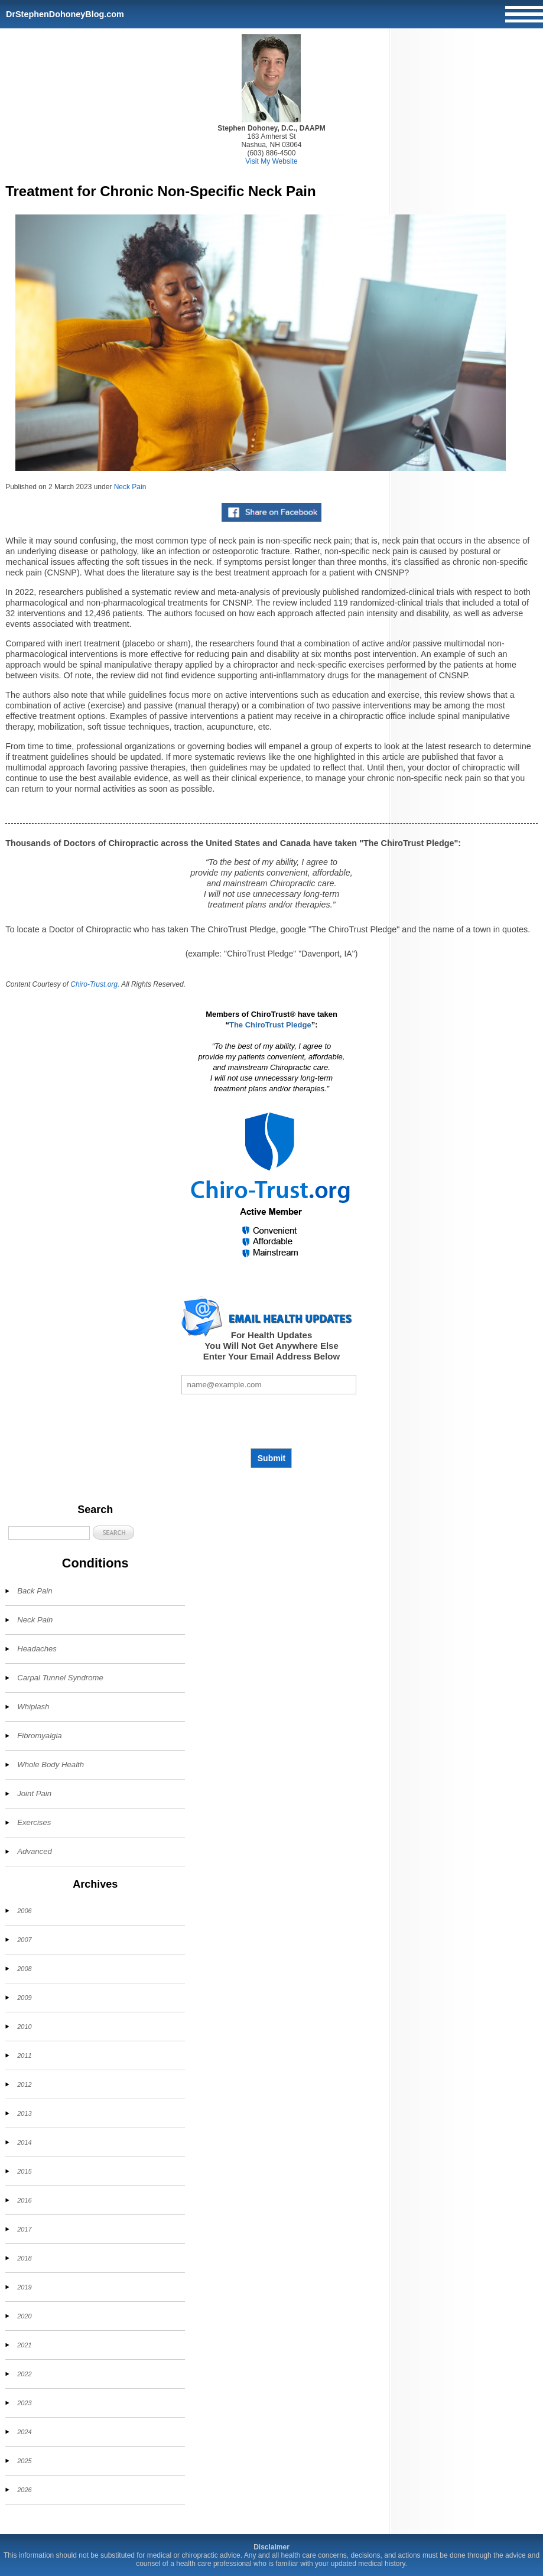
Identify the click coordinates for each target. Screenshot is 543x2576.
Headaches (37, 1648)
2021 (24, 2345)
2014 (24, 2142)
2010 (24, 2026)
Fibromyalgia (39, 1735)
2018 (24, 2258)
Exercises (34, 1822)
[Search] (49, 1533)
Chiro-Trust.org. (94, 984)
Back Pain (34, 1590)
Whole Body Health (50, 1764)
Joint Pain (34, 1793)
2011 (24, 2055)
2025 (24, 2460)
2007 (24, 1939)
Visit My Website (271, 161)
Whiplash (33, 1706)
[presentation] (271, 1421)
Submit (271, 1458)
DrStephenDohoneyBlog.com (65, 14)
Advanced (34, 1851)
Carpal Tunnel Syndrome (60, 1677)
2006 (24, 1910)
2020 (24, 2316)
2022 (24, 2373)
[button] (113, 1532)
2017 (24, 2229)
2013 (24, 2113)
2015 (24, 2171)
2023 (24, 2402)
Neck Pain (130, 487)
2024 (24, 2431)
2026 (24, 2489)
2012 (24, 2084)
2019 (24, 2287)
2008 (24, 1968)
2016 (24, 2200)
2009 (24, 1997)
